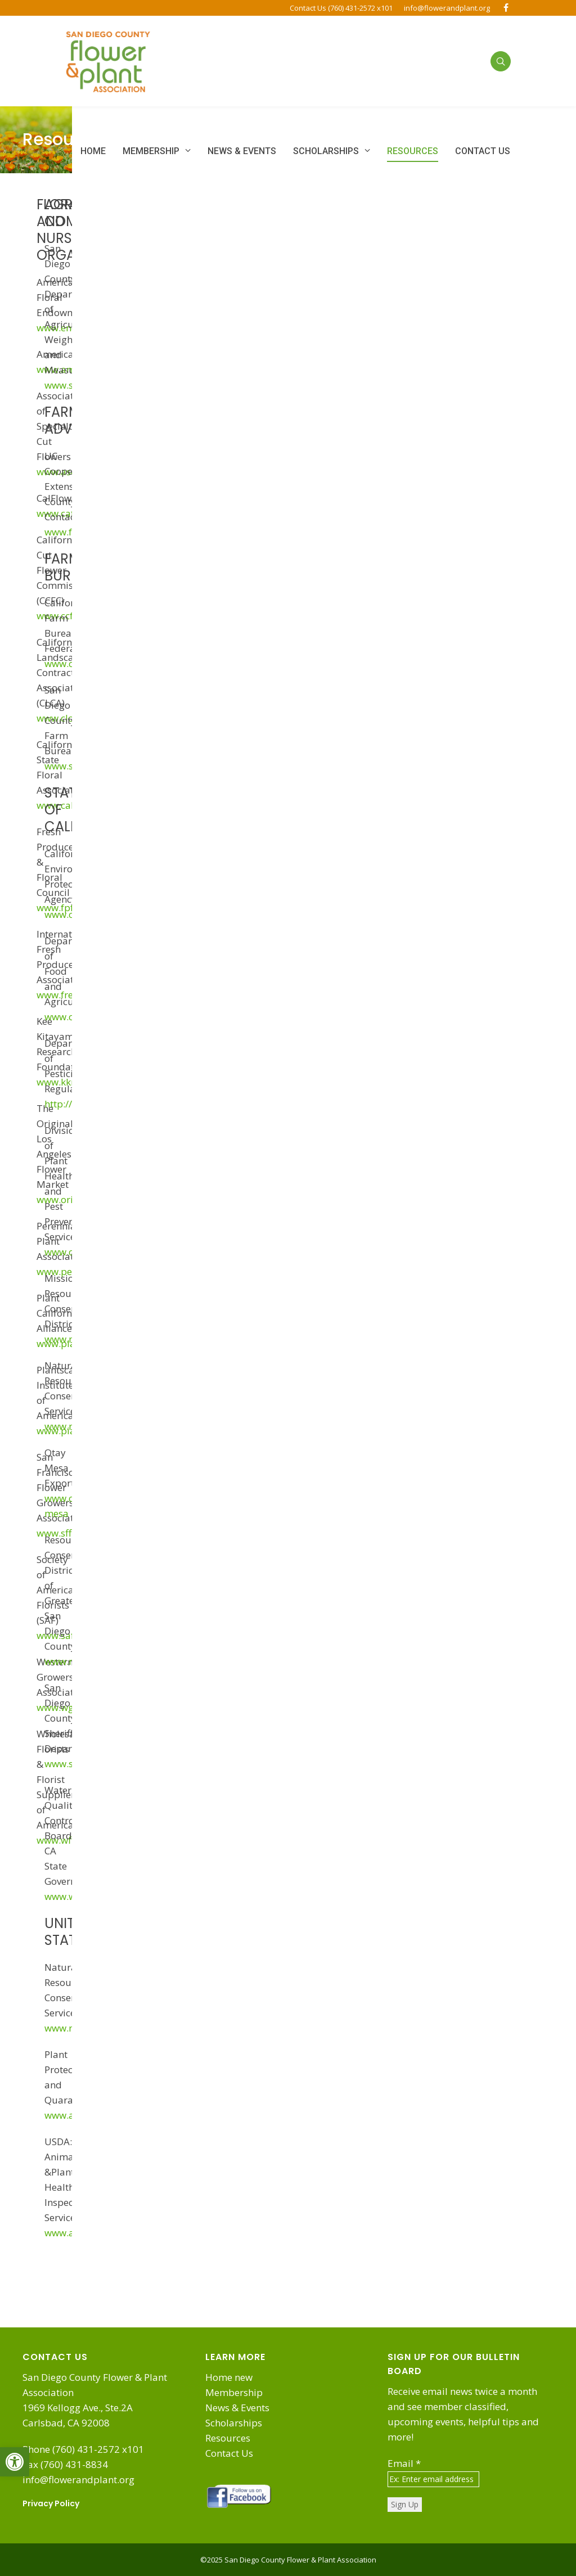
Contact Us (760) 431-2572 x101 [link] (341, 8)
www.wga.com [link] (69, 1707)
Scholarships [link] (233, 2422)
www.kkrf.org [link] (66, 1081)
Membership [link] (234, 2392)
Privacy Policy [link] (50, 2503)
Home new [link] (229, 2377)
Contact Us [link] (229, 2453)
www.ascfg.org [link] (69, 471)
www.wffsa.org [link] (69, 1840)
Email (404, 2463)
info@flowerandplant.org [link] (447, 8)
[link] (14, 2461)
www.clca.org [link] (66, 717)
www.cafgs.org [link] (69, 513)
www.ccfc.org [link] (66, 615)
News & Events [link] (237, 2407)
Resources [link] (227, 2437)
